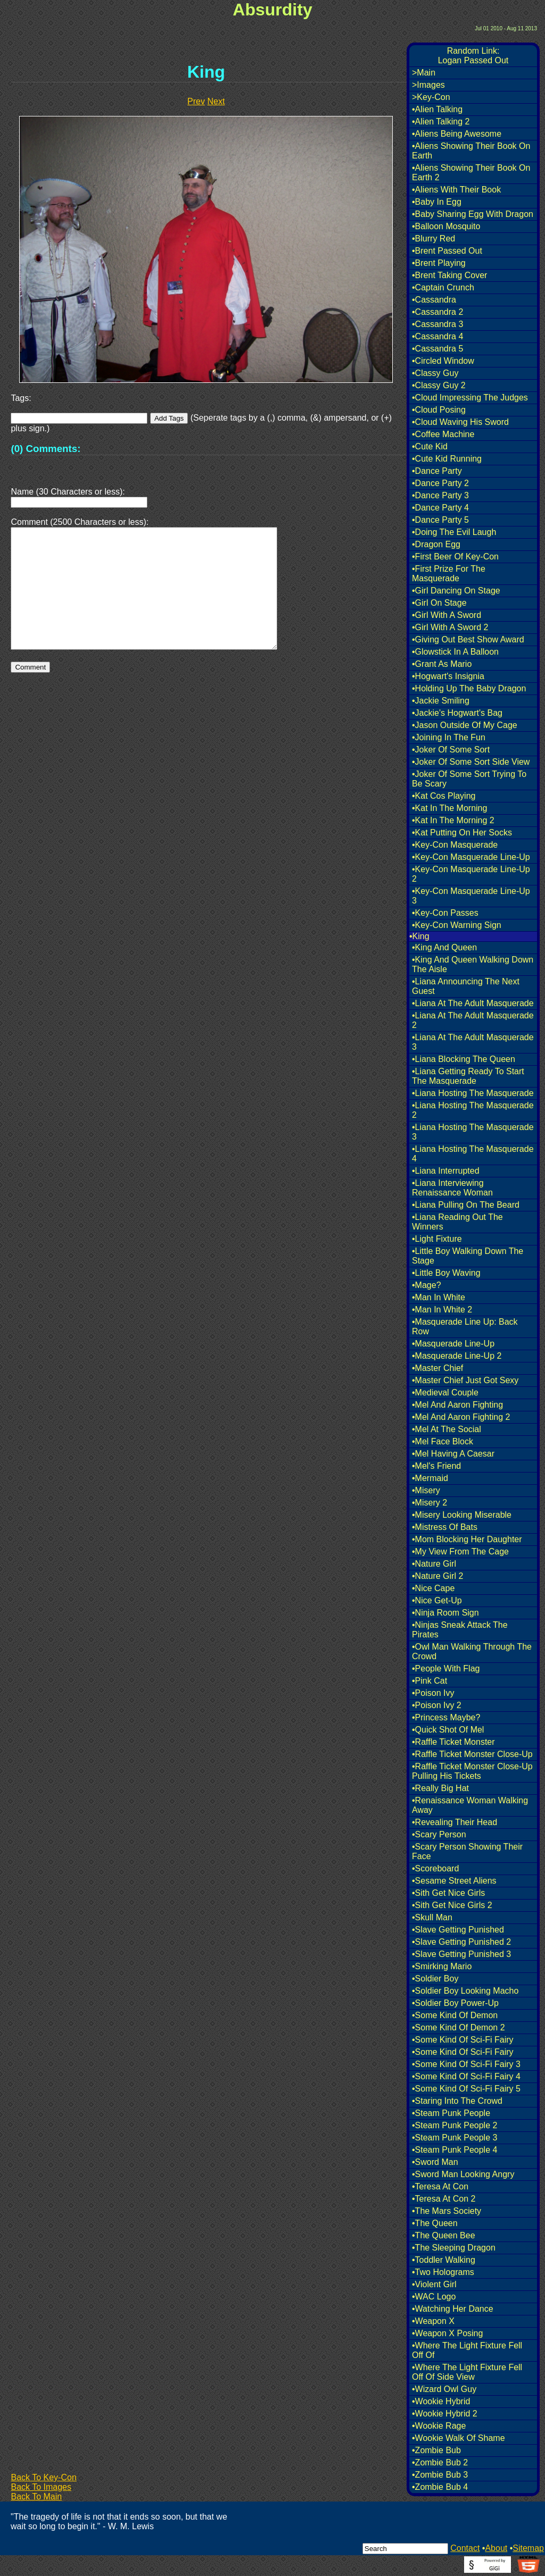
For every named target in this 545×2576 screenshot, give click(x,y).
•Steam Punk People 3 (454, 2137)
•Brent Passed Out (447, 250)
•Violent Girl (434, 2284)
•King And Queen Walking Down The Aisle (472, 964)
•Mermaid (430, 1478)
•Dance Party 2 (440, 483)
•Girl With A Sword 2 (450, 627)
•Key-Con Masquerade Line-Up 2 (471, 874)
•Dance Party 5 (440, 519)
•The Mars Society (446, 2210)
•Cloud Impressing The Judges (470, 397)
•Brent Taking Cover (449, 275)
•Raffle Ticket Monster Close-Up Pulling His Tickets (472, 1771)
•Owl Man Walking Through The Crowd (472, 1651)
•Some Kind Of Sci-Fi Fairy (463, 2039)
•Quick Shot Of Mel (448, 1729)
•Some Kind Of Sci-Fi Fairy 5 (466, 2088)
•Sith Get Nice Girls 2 (452, 1905)
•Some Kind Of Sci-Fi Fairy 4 (466, 2076)
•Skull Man (432, 1917)
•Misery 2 (429, 1502)
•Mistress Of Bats (444, 1527)
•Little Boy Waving (446, 1272)
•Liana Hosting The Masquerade (473, 1093)
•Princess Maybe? (446, 1717)
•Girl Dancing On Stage (456, 590)
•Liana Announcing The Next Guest (465, 986)
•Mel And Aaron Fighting (457, 1404)
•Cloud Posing (439, 409)
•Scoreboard (435, 1868)
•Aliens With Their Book (456, 189)
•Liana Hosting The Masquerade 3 (473, 1132)
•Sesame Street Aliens (454, 1880)
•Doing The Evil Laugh (454, 532)
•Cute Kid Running (447, 458)
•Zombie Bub (436, 2450)
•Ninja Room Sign (445, 1612)
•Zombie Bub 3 (440, 2474)
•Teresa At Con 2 (443, 2198)
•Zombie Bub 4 (440, 2486)
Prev (196, 101)
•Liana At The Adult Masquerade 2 (473, 1020)
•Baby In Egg (436, 201)
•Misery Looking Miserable (461, 1514)
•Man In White (438, 1297)
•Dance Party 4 (440, 507)
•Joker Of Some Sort (451, 749)
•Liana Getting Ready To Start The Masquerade (468, 1076)
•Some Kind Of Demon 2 (458, 2027)
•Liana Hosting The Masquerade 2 (473, 1110)
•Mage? (426, 1285)
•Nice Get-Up (437, 1600)
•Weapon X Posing (447, 2333)
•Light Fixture (437, 1238)
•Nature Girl (434, 1563)
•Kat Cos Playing (443, 795)
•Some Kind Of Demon (455, 2015)
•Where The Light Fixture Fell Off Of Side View (467, 2372)
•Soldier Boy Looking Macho (465, 1990)
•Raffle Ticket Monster (453, 1741)
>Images (428, 84)
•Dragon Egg (436, 544)
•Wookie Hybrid (441, 2401)
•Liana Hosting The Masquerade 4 (473, 1153)
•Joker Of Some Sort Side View (471, 761)
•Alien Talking (437, 109)
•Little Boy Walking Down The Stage (467, 1256)
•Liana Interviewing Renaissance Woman (452, 1187)
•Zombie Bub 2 (440, 2462)
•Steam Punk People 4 (454, 2149)
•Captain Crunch (443, 287)
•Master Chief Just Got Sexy (465, 1380)
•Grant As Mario (442, 663)
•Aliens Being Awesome (456, 133)
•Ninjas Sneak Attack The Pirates (460, 1629)
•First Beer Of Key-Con (455, 556)
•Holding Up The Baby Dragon (469, 688)
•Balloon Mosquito (446, 226)
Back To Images (41, 2486)
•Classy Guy (435, 373)
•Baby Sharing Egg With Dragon (472, 214)
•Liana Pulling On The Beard (465, 1204)
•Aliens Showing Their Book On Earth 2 (471, 172)
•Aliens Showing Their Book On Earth (471, 150)
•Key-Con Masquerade (455, 844)
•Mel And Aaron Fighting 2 (461, 1416)
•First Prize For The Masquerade (448, 573)
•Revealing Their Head (454, 1822)
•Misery (426, 1490)
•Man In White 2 (442, 1309)
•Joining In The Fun (448, 737)
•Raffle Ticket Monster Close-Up (472, 1754)
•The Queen (435, 2223)
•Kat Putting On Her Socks (462, 832)
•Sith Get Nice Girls (448, 1892)
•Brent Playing (439, 262)
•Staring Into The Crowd (457, 2100)
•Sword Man (435, 2162)
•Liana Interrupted (446, 1170)
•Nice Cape (433, 1588)
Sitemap (528, 2548)
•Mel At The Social (446, 1429)
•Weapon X (433, 2321)
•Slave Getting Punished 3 (461, 1954)
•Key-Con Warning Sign (456, 925)
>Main (423, 72)
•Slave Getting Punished (458, 1929)
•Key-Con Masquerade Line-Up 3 (471, 895)
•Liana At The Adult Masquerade (473, 1003)
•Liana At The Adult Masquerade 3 (473, 1042)
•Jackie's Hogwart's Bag (457, 712)
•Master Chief (437, 1368)
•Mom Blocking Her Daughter (467, 1539)
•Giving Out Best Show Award (468, 639)
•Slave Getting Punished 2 (461, 1941)
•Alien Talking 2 (440, 121)
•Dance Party (437, 470)
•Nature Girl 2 (437, 1575)
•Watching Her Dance (452, 2308)
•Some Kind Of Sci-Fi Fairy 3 (466, 2064)
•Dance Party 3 (440, 495)
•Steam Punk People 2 (454, 2125)
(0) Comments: (45, 448)
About (496, 2548)
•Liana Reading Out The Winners (457, 1221)
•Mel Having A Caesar (453, 1453)
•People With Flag (446, 1668)
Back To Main (36, 2496)
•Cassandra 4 (437, 336)
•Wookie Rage (439, 2425)
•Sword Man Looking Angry (463, 2174)
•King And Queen (444, 947)
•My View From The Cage (460, 1551)
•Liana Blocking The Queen (463, 1059)
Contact (465, 2548)
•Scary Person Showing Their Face (467, 1851)
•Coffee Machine (443, 434)
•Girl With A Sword (446, 615)
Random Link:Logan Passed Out (473, 55)
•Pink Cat (429, 1680)
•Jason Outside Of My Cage (464, 725)
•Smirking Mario (442, 1966)
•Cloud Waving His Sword (460, 421)
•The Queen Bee (443, 2235)
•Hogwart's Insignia (448, 676)
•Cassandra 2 (437, 311)
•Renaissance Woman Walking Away (470, 1805)
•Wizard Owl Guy (444, 2389)
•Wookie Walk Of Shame (458, 2438)
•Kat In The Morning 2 (453, 820)
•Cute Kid (430, 446)
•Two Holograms (443, 2272)
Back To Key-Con (43, 2477)
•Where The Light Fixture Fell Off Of (467, 2350)
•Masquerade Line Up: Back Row (465, 1326)
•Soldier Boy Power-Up (455, 2003)
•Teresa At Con (440, 2186)
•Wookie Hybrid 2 (444, 2413)
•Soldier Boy (435, 1978)
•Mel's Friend (436, 1465)
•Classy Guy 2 (439, 385)
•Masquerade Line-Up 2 (456, 1355)
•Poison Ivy (433, 1692)
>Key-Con (431, 97)
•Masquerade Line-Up (453, 1343)
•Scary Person (439, 1834)
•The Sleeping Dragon (454, 2247)
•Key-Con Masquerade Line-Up (471, 857)
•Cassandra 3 (437, 324)
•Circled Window (443, 360)
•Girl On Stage (439, 602)
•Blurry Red (433, 238)
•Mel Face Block (442, 1441)
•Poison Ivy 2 (436, 1705)
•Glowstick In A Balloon (455, 651)
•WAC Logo (434, 2296)
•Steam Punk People (451, 2113)
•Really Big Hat (440, 1788)
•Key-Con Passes (445, 912)
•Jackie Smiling (440, 700)
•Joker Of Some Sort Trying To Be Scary (469, 779)
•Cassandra (434, 299)
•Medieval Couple (445, 1392)
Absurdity (272, 9)
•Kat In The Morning (449, 808)
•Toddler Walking (443, 2259)
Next (216, 101)
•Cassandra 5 (437, 348)
